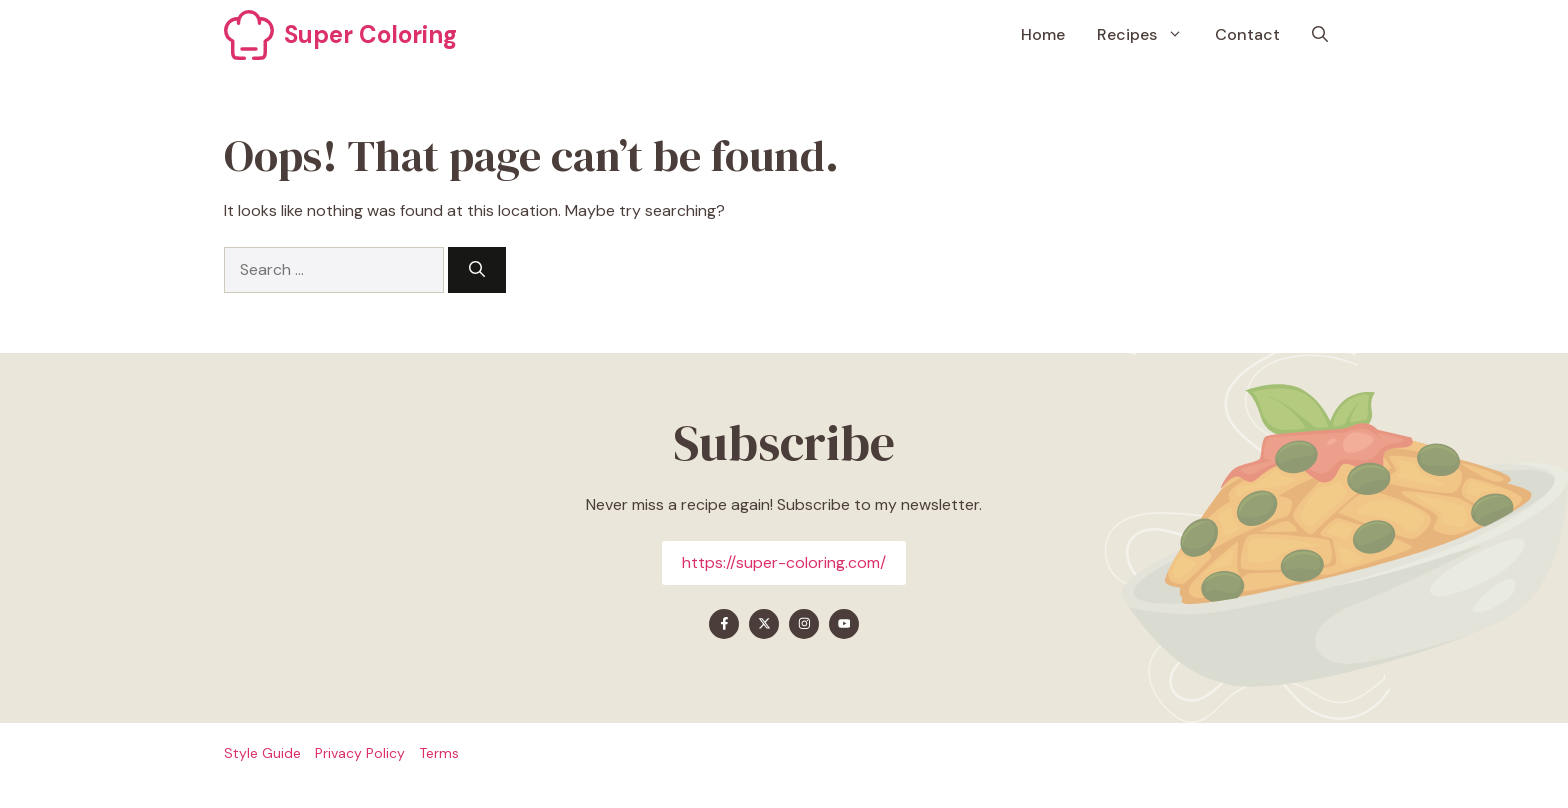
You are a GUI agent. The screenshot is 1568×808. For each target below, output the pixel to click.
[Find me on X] (764, 624)
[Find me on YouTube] (844, 624)
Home (1043, 34)
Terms (439, 753)
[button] (1320, 35)
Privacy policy (360, 753)
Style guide (262, 753)
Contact (1247, 34)
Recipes (1148, 35)
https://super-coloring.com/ (784, 562)
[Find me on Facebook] (724, 624)
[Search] (477, 270)
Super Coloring (370, 34)
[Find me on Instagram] (804, 624)
